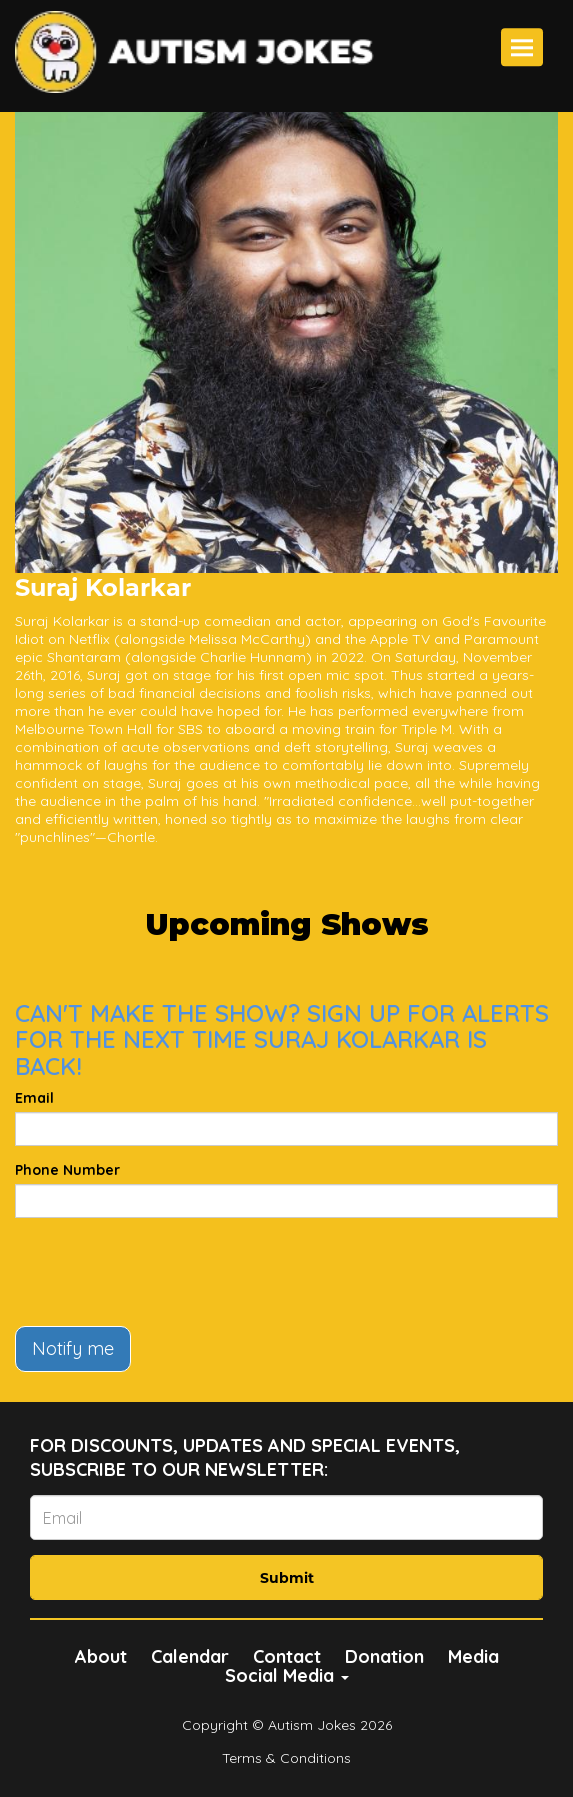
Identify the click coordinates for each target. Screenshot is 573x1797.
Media (473, 1656)
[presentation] (167, 1272)
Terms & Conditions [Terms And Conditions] (286, 1758)
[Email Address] (286, 1517)
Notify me (73, 1348)
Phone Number (67, 1170)
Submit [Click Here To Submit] (287, 1578)
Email (34, 1098)
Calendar (190, 1656)
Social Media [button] (287, 1675)
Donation (384, 1656)
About (101, 1656)
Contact (287, 1656)
